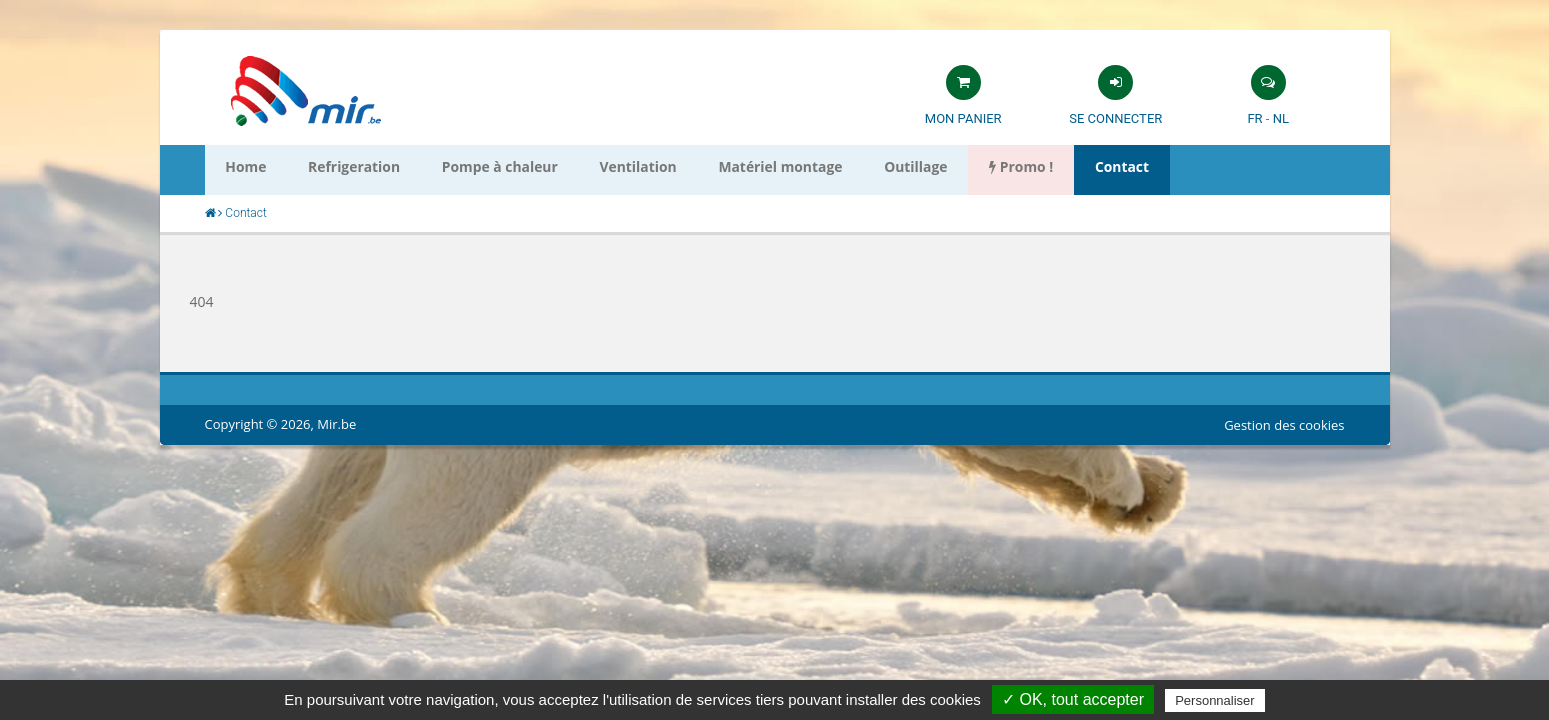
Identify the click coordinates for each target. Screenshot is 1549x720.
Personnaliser (1215, 700)
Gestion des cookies (1284, 425)
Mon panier (963, 118)
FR (1254, 118)
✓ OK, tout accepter (1073, 699)
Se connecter (1115, 118)
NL (1281, 118)
